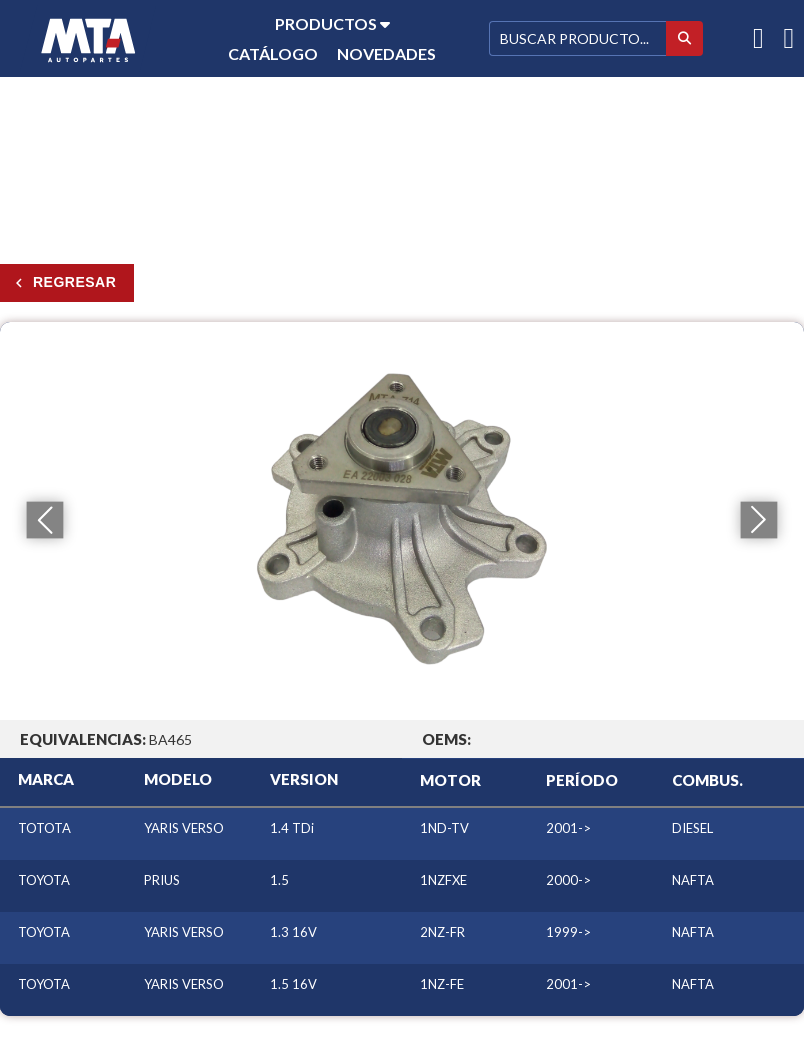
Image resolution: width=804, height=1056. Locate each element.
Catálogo (273, 53)
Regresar (74, 282)
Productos (332, 23)
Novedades (386, 53)
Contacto (332, 83)
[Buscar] (577, 38)
